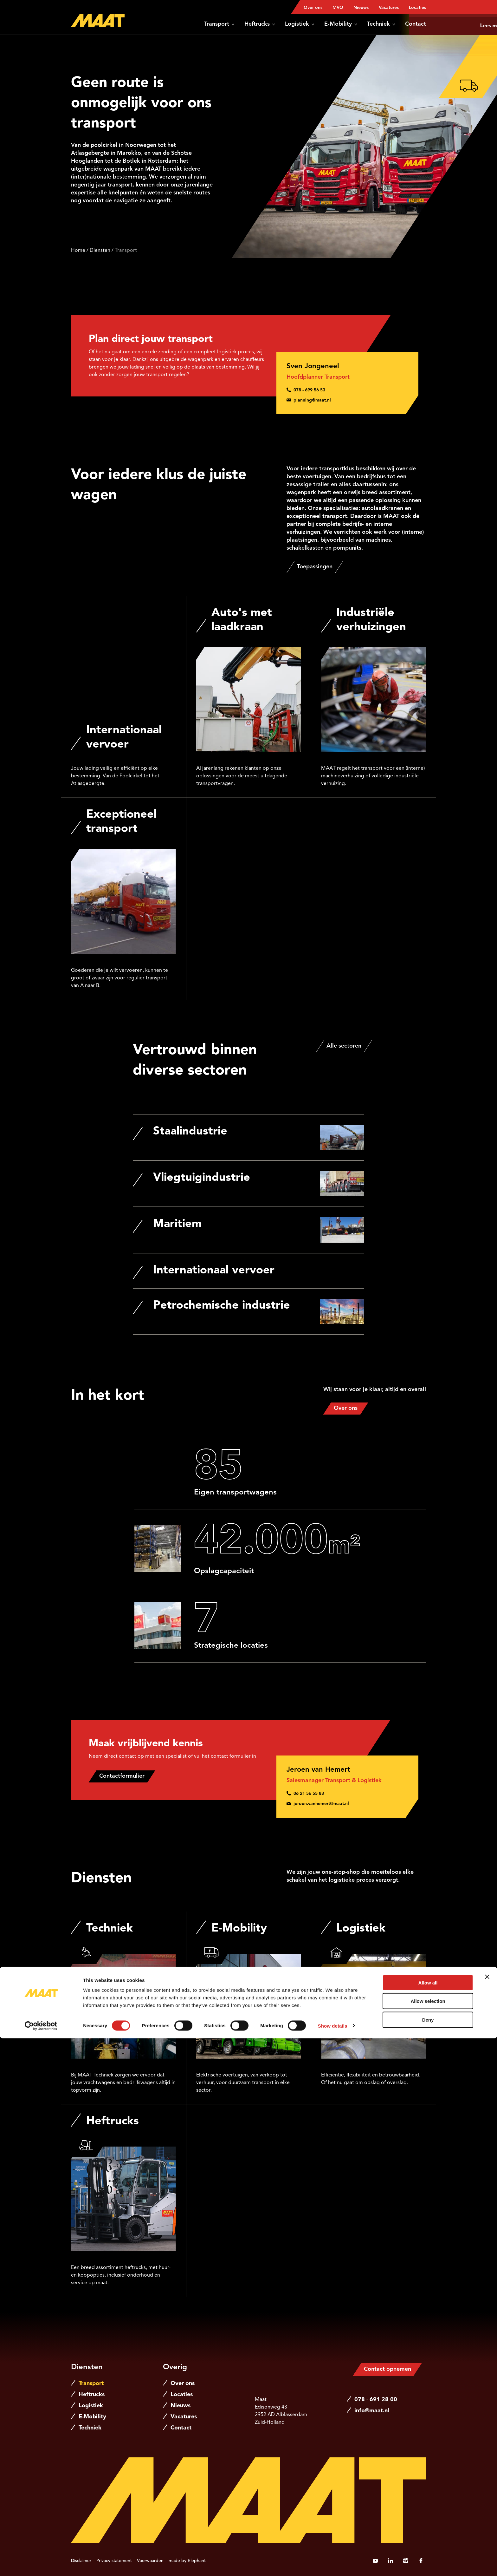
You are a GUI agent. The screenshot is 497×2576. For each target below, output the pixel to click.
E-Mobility (340, 24)
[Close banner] (487, 2514)
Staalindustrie (190, 1131)
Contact (415, 24)
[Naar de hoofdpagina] (98, 20)
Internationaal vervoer (213, 1270)
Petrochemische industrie (221, 1305)
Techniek (381, 24)
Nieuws (361, 7)
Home (78, 250)
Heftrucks (259, 24)
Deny (428, 2557)
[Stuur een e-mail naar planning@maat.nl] (347, 400)
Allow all (428, 2520)
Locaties (417, 7)
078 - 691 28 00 (375, 2400)
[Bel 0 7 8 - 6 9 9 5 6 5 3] (347, 390)
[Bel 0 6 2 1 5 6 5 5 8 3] (347, 1793)
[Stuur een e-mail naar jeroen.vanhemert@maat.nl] (347, 1804)
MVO (337, 7)
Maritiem (177, 1224)
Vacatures (389, 7)
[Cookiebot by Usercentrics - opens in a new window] (41, 2563)
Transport (219, 24)
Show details (332, 2563)
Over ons (313, 7)
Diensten (100, 250)
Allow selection (427, 2539)
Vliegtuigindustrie (201, 1178)
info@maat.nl (371, 2411)
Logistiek (299, 24)
